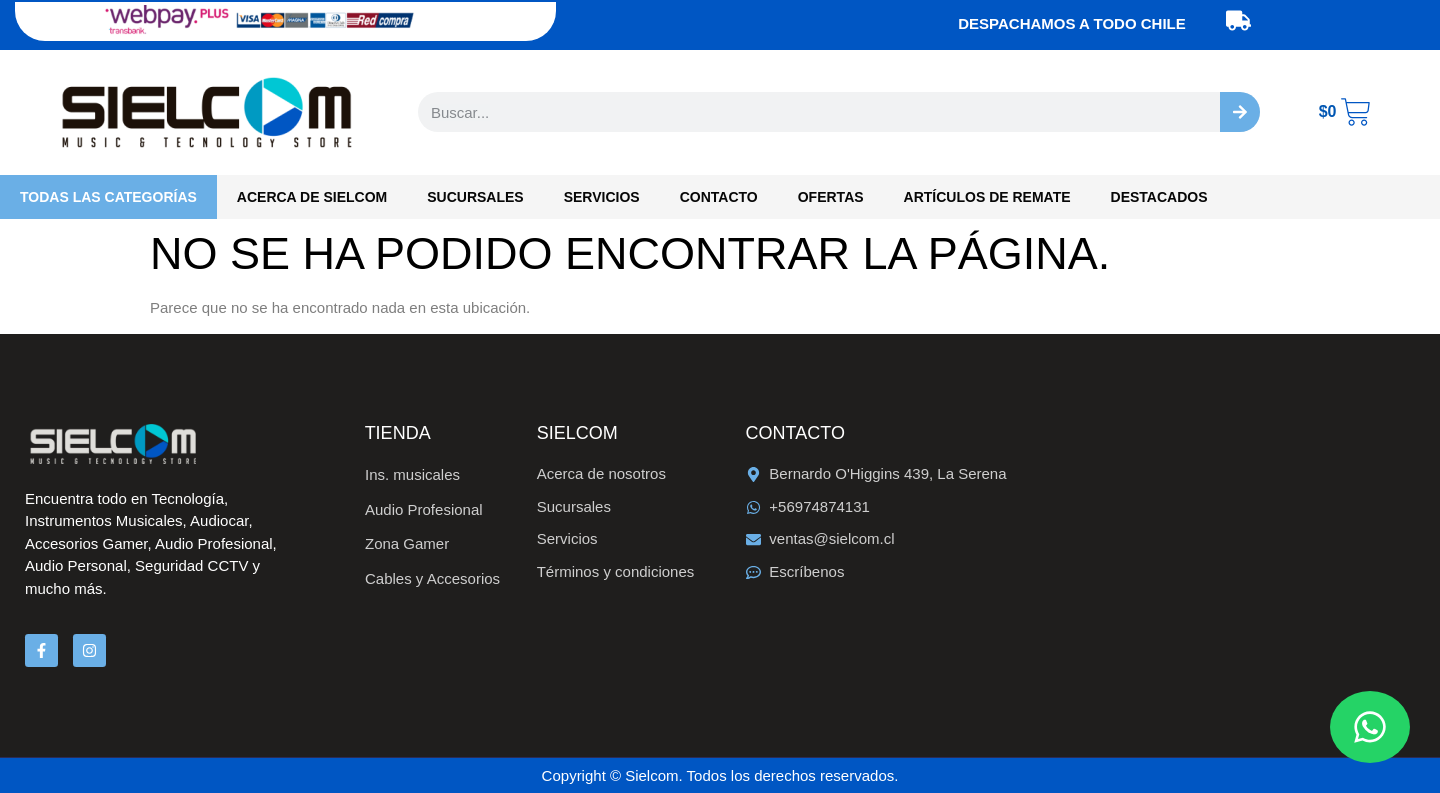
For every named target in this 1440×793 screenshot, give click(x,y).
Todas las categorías (108, 197)
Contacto (719, 197)
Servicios (602, 197)
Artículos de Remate (987, 197)
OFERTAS (831, 197)
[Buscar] (1240, 112)
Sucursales (475, 197)
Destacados (1159, 197)
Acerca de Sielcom (312, 197)
